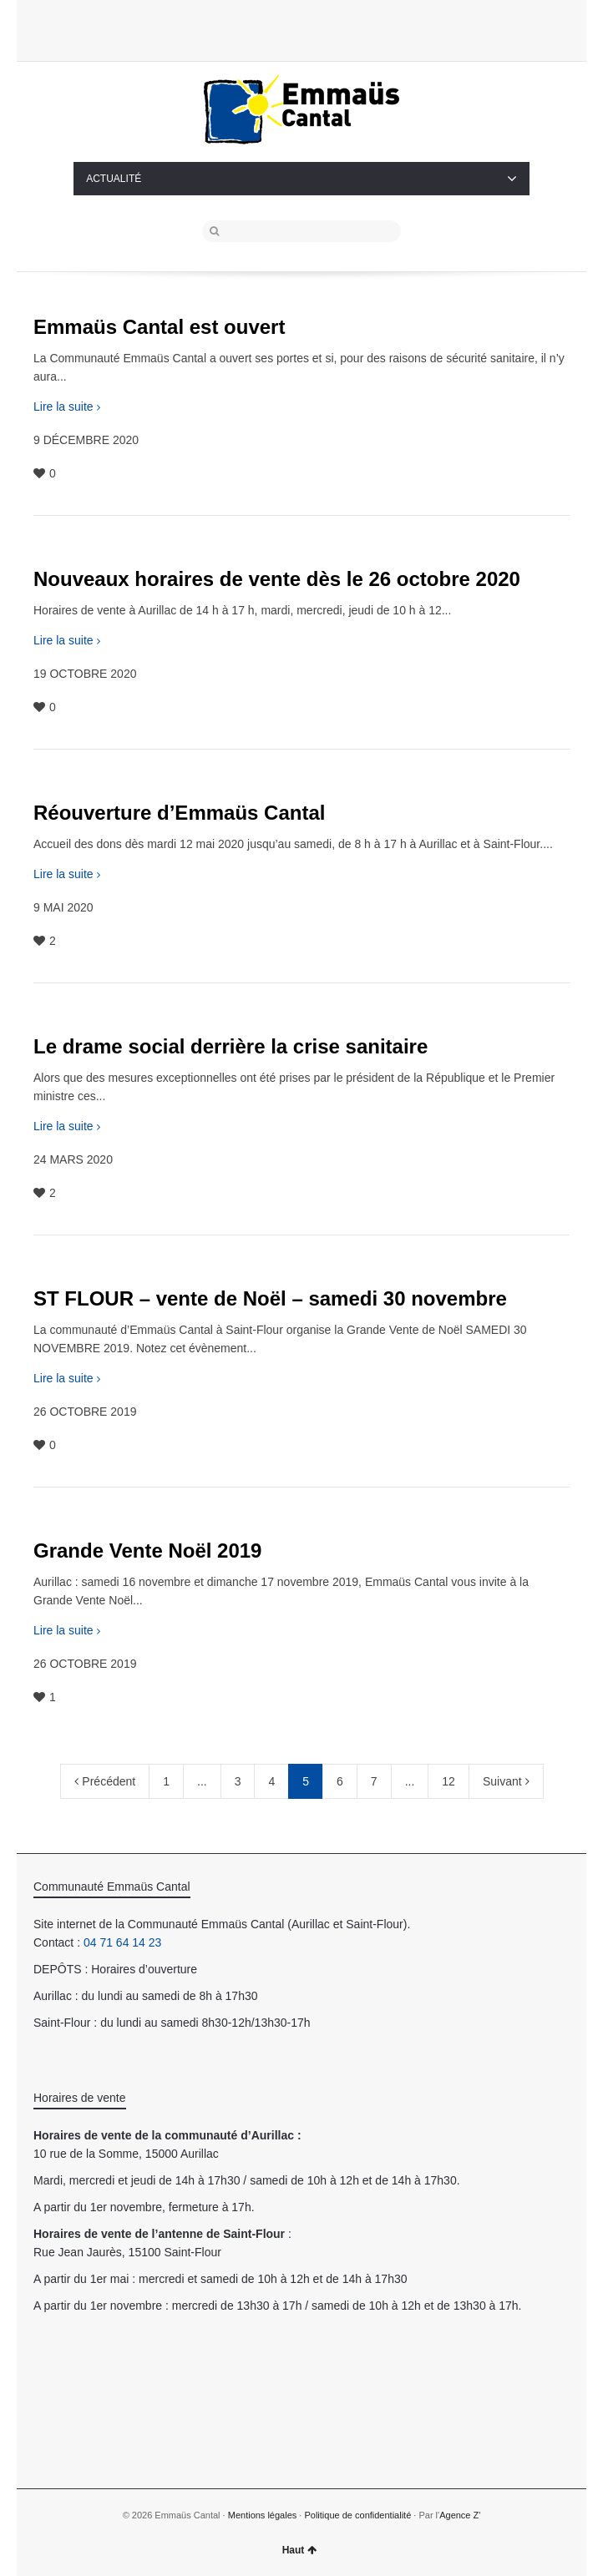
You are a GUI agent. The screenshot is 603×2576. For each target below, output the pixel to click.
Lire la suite (63, 406)
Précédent (104, 1781)
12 (448, 1781)
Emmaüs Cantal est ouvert (159, 327)
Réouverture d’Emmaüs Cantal (179, 812)
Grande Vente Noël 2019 (147, 1550)
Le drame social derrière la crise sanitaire (230, 1046)
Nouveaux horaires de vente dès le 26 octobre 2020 (276, 579)
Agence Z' (459, 2515)
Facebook (326, 29)
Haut (299, 2550)
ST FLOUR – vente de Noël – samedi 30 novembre (270, 1298)
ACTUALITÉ (301, 178)
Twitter (298, 29)
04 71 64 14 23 (122, 1942)
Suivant (506, 1781)
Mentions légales (262, 2515)
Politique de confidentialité (357, 2515)
